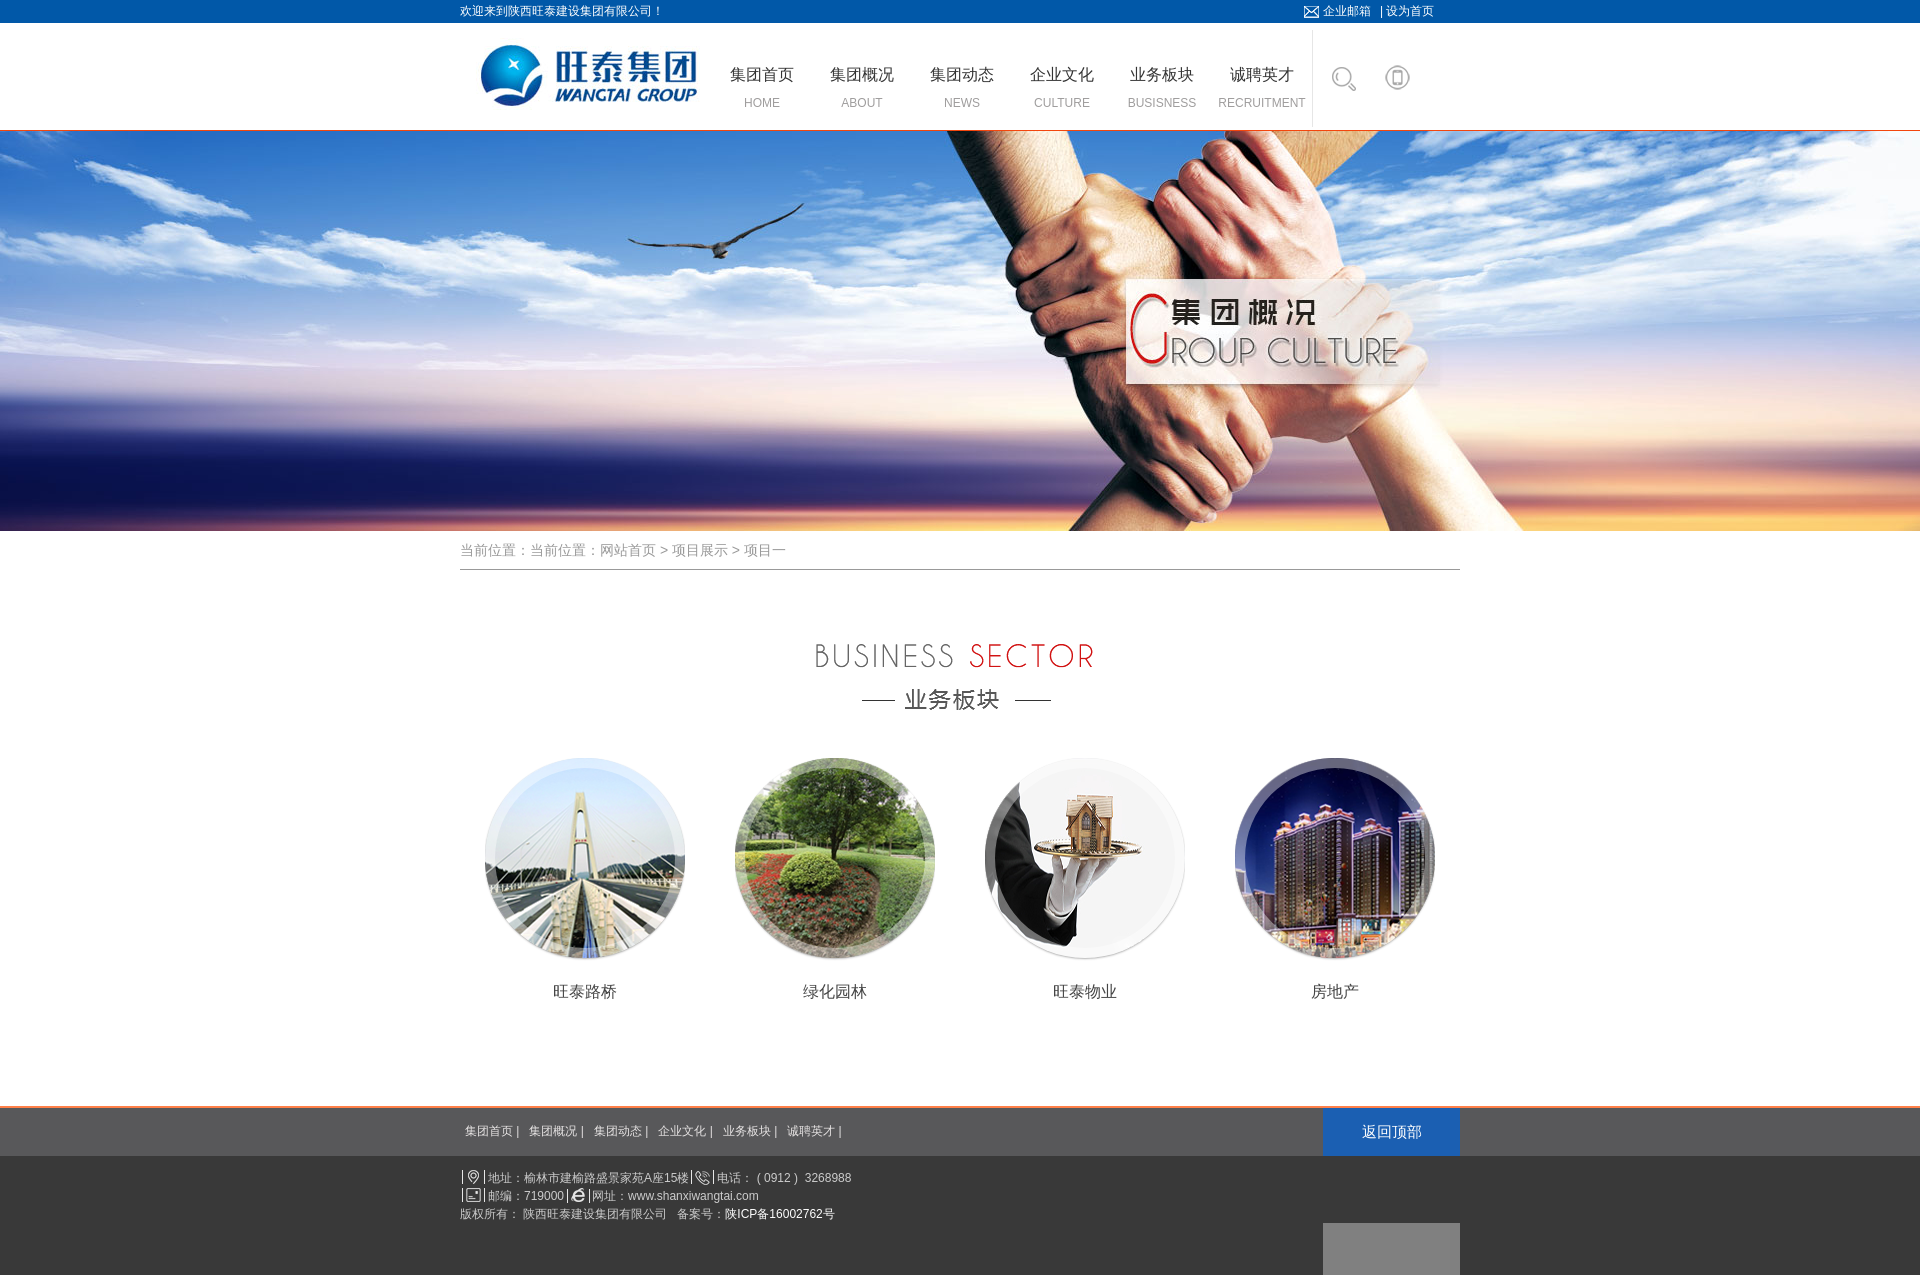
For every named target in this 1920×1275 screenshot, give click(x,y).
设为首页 (1410, 11)
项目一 (765, 550)
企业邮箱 (1347, 11)
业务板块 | (750, 1131)
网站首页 (628, 550)
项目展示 (700, 550)
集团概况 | (556, 1131)
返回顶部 (1392, 1131)
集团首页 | (492, 1131)
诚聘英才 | (814, 1131)
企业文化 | (685, 1131)
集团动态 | (621, 1131)
